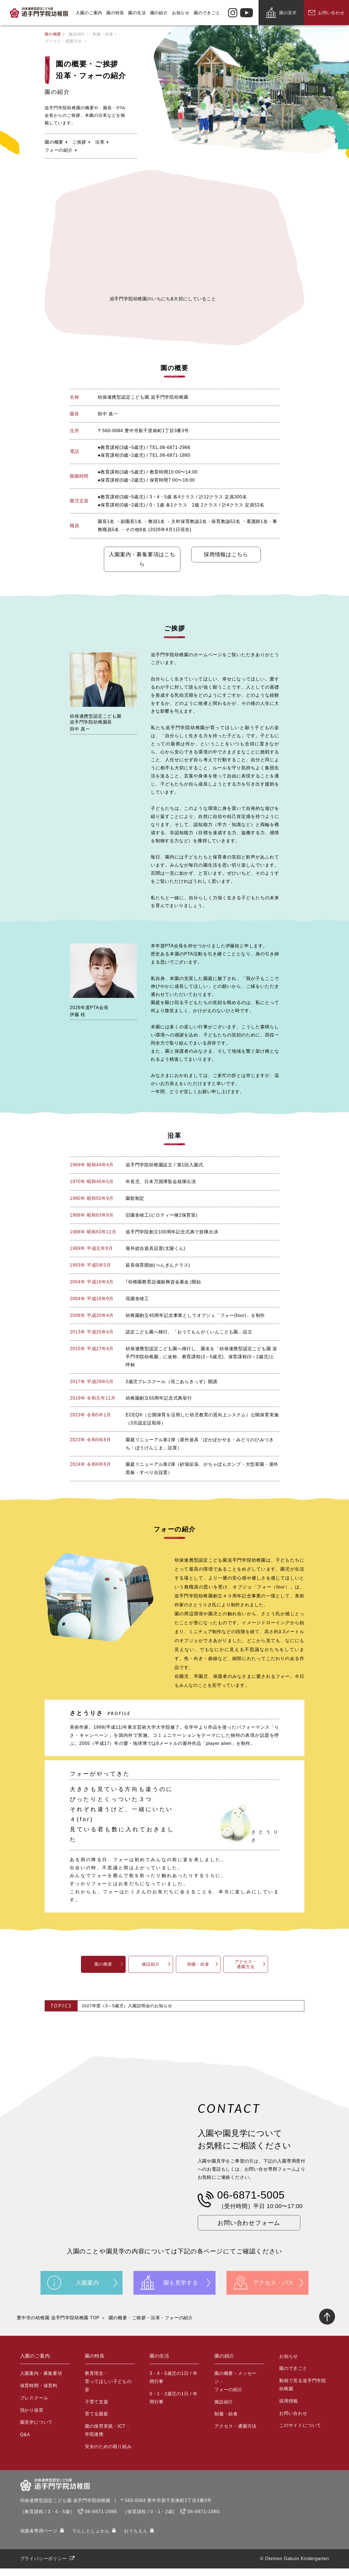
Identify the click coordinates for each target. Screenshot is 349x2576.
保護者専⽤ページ (39, 2538)
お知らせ (183, 12)
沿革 (100, 142)
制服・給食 (103, 34)
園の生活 (139, 12)
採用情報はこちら (219, 555)
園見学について (36, 2430)
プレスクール (34, 2405)
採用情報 (288, 2408)
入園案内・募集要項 (41, 2381)
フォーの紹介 (59, 150)
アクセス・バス (273, 2288)
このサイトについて (300, 2433)
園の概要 (53, 34)
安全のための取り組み (108, 2454)
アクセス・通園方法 (63, 41)
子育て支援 (96, 2409)
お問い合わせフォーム (253, 2226)
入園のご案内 (91, 12)
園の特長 (117, 12)
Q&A (25, 2442)
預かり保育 (32, 2417)
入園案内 (87, 2288)
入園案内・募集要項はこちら (130, 560)
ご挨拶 (79, 142)
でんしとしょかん (90, 2538)
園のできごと (209, 12)
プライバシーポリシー (43, 2566)
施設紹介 (77, 34)
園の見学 (288, 12)
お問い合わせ (293, 2420)
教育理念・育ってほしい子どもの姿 (108, 2389)
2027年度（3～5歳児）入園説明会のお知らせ (127, 2006)
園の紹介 (161, 12)
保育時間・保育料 (39, 2393)
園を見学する (180, 2288)
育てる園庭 (96, 2421)
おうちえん (135, 2538)
